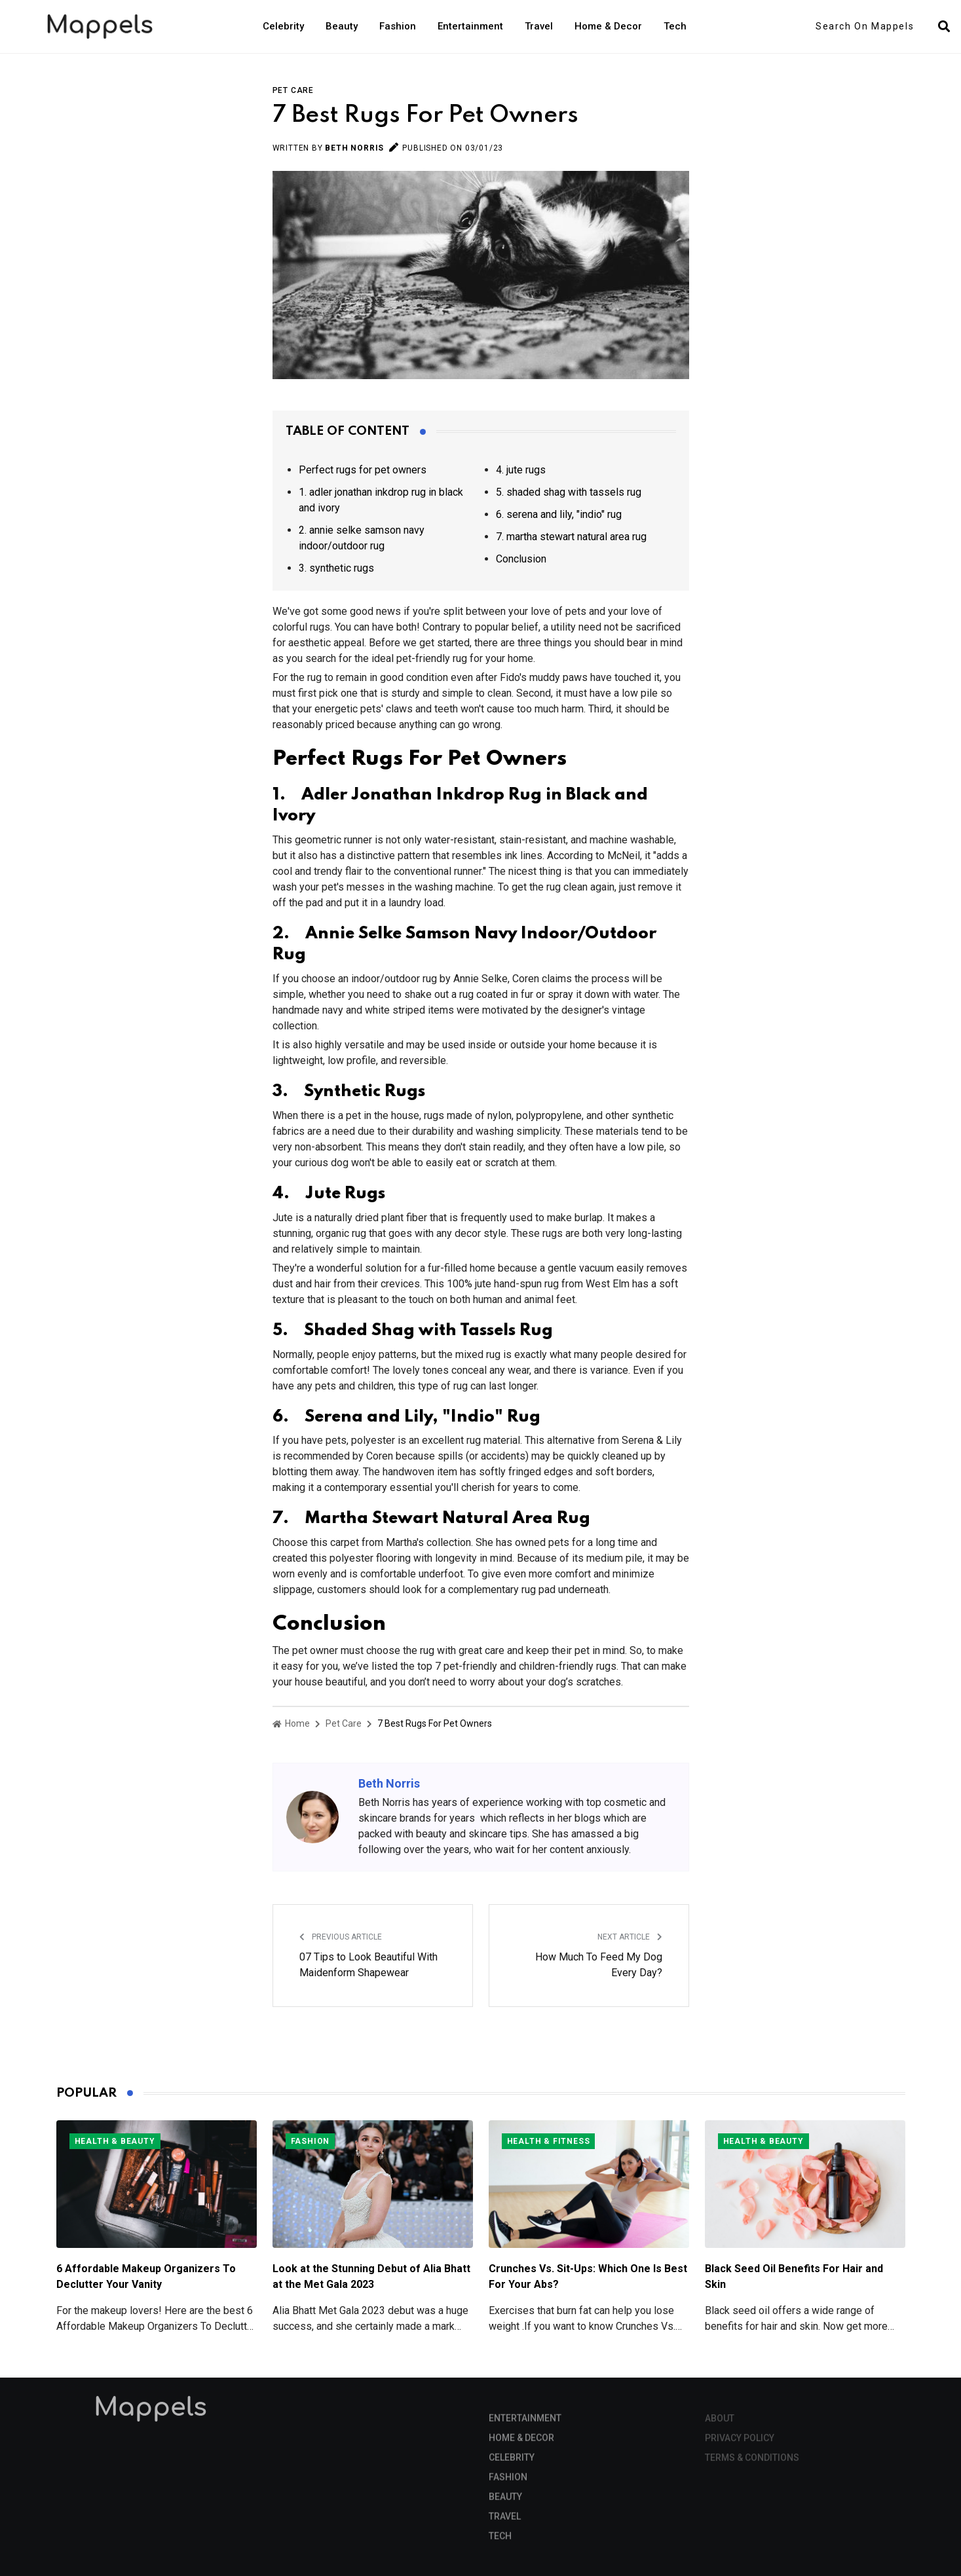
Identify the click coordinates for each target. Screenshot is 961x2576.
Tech (675, 26)
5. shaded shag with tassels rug (568, 492)
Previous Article (340, 1936)
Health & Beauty (115, 2141)
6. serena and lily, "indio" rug (559, 514)
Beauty (342, 26)
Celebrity (283, 26)
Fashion (397, 26)
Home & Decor (608, 26)
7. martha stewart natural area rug (571, 536)
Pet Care (293, 90)
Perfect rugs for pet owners (362, 470)
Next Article (629, 1936)
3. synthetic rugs (336, 568)
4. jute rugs (521, 470)
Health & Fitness (548, 2141)
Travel (539, 26)
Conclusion (521, 559)
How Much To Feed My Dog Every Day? (598, 1965)
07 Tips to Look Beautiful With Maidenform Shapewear (368, 1965)
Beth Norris (354, 148)
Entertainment (470, 26)
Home (291, 1723)
